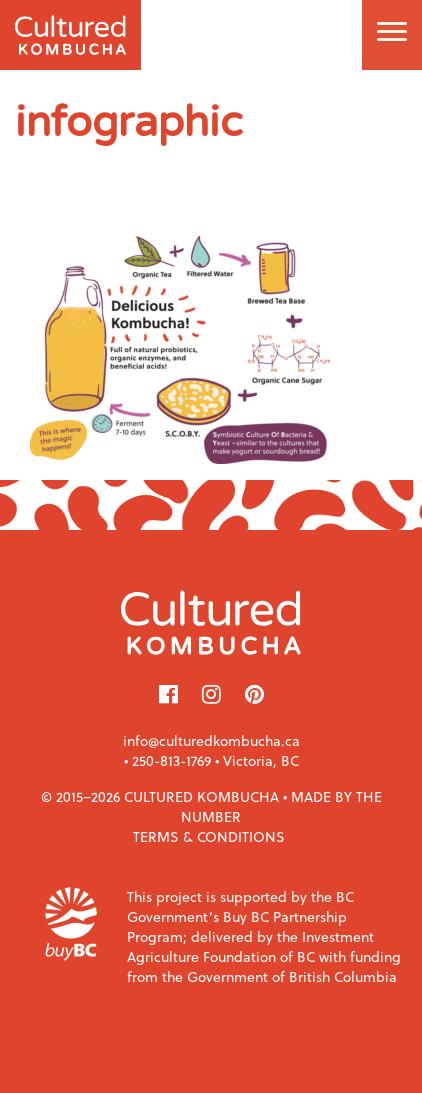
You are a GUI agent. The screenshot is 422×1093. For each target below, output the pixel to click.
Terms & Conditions (209, 836)
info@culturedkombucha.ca (211, 740)
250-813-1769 (171, 760)
